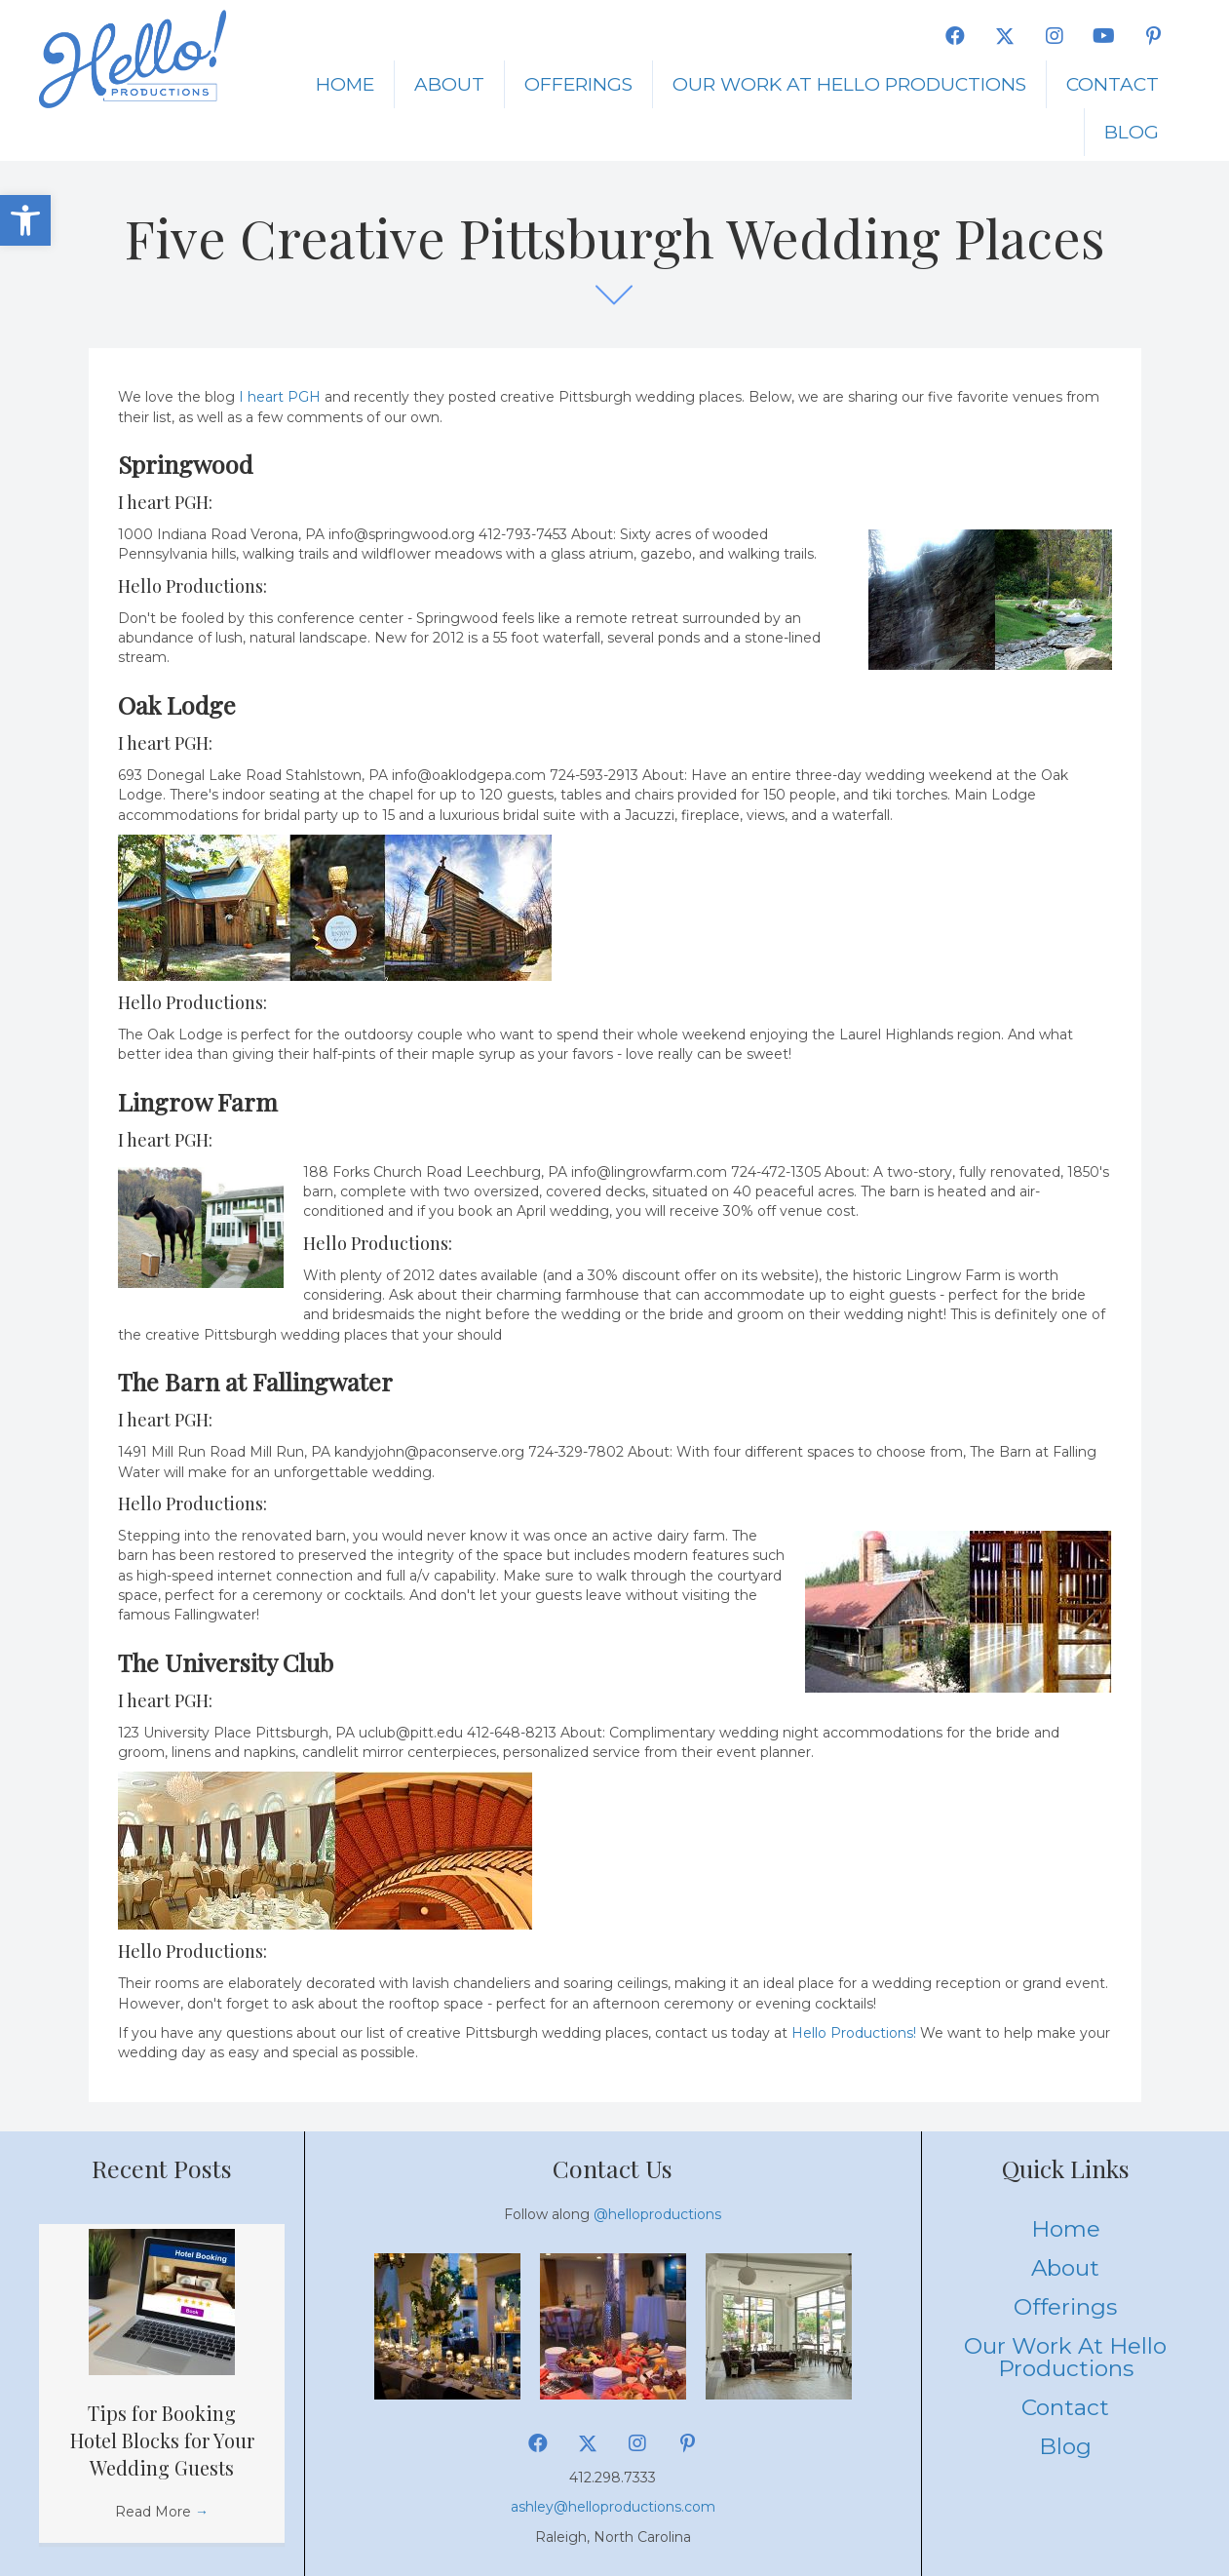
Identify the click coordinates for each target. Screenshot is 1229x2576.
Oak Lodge (177, 704)
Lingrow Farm (198, 1101)
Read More (162, 2511)
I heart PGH (280, 397)
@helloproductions (657, 2214)
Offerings (578, 84)
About (449, 84)
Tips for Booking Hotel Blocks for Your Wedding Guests (162, 2440)
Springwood (185, 464)
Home (345, 84)
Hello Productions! (853, 2033)
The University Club (225, 1662)
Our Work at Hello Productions (849, 84)
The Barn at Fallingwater (255, 1381)
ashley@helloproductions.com (613, 2507)
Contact (1112, 84)
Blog (1131, 132)
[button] (25, 220)
